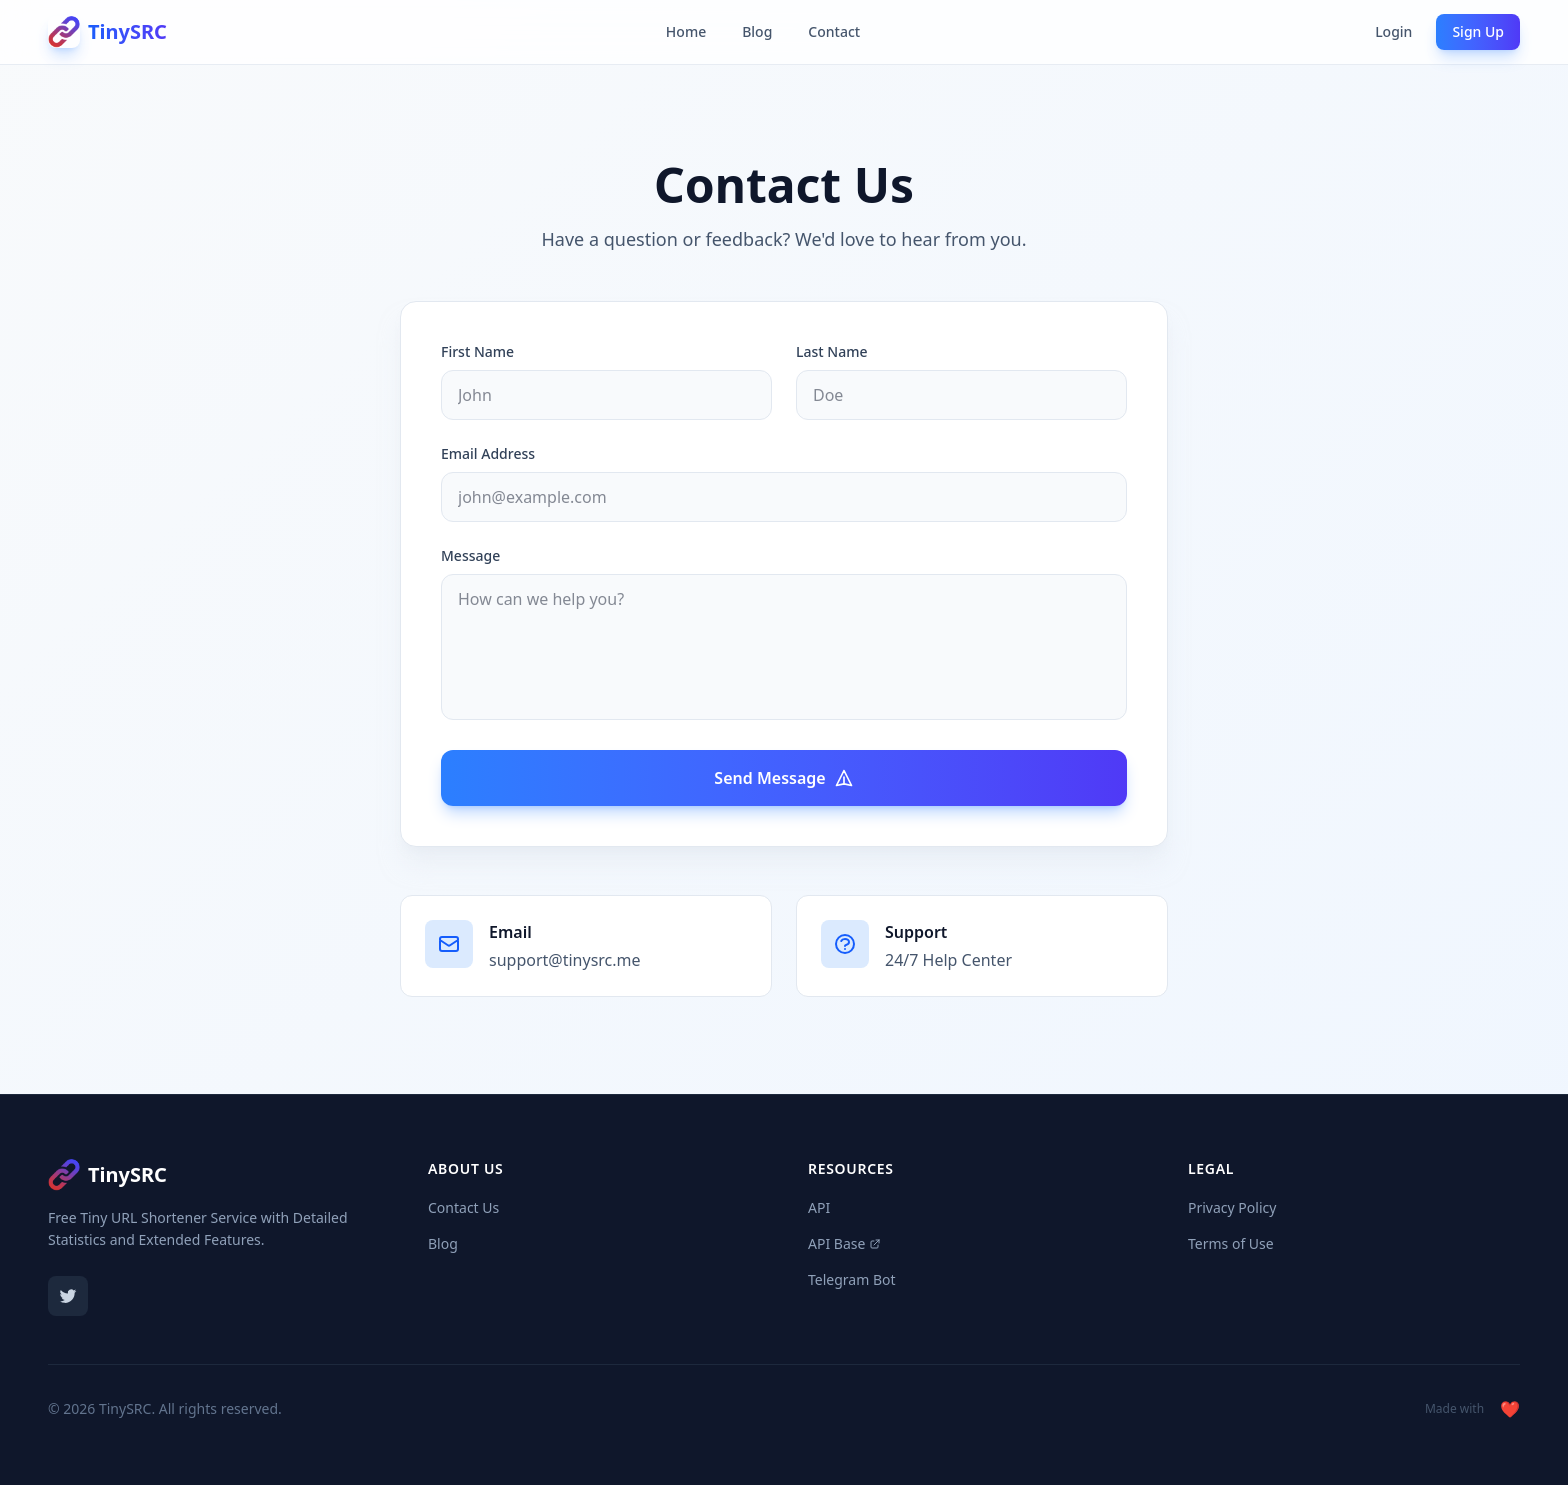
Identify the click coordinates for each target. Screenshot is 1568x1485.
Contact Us (463, 1207)
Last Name (831, 351)
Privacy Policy (1232, 1207)
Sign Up (1478, 31)
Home (686, 31)
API (819, 1207)
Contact (834, 31)
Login (1393, 31)
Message (470, 555)
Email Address (488, 453)
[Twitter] (68, 1296)
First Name (477, 351)
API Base (844, 1243)
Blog (757, 31)
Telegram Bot (852, 1279)
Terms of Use (1231, 1243)
